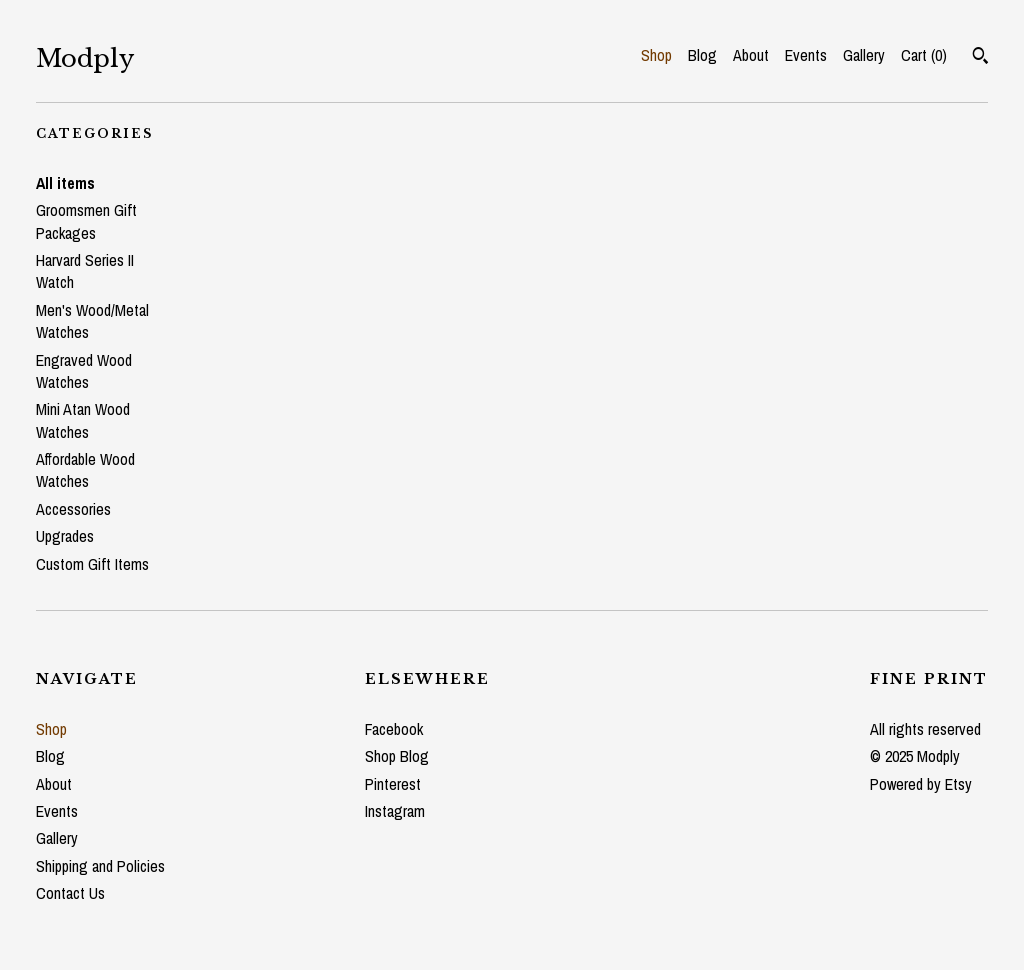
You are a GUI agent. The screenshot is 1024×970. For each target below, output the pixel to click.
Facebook (394, 729)
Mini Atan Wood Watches (83, 420)
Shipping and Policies (100, 866)
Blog (702, 55)
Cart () (924, 55)
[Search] (980, 58)
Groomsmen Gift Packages (86, 221)
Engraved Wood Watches (84, 371)
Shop (656, 55)
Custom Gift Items (92, 564)
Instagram (395, 811)
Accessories (73, 509)
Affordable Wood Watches (85, 470)
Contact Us (70, 893)
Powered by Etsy (921, 784)
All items (65, 183)
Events (806, 55)
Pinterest (393, 784)
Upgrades (65, 536)
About (751, 55)
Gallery (864, 55)
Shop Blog (397, 756)
